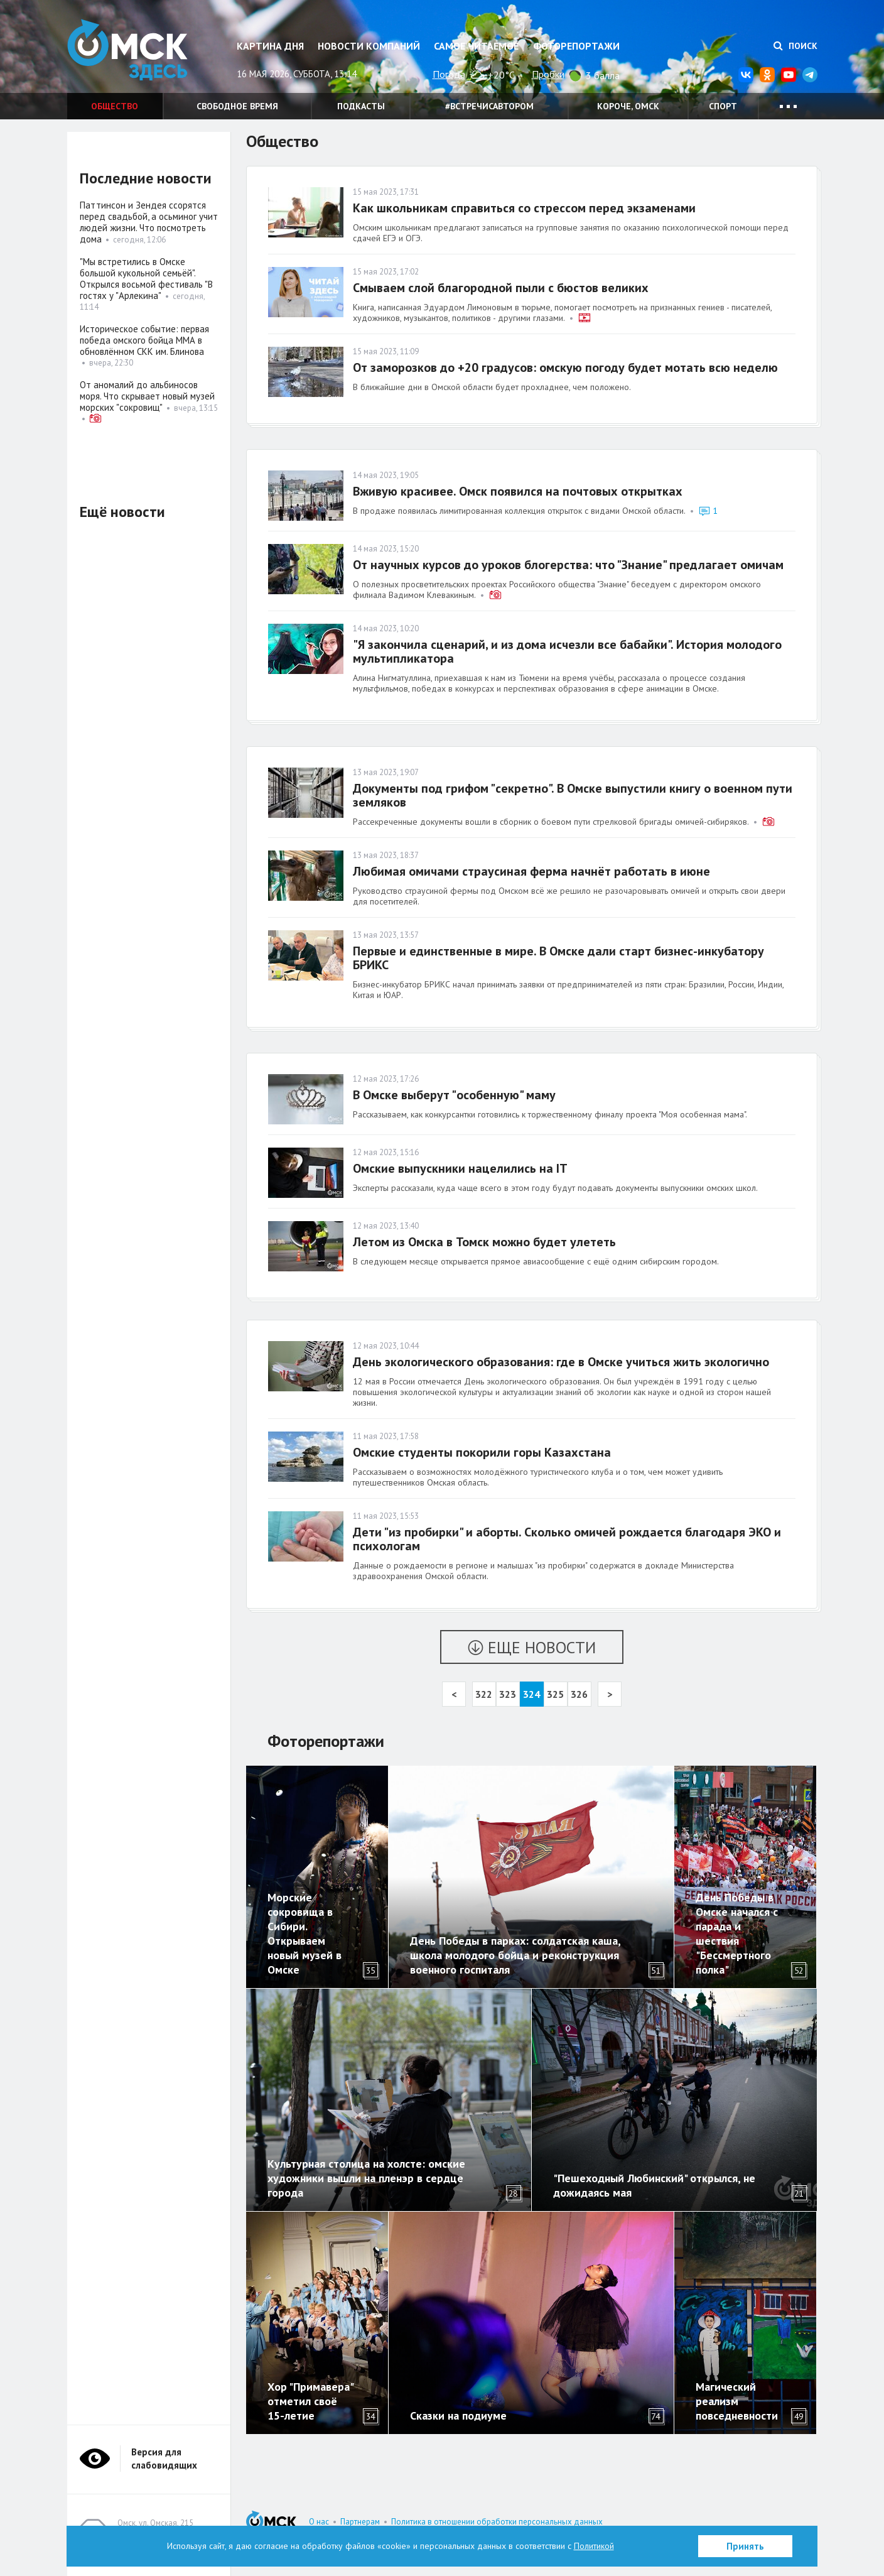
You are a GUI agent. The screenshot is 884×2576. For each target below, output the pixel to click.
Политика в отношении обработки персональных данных (497, 2521)
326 (579, 1694)
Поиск (795, 46)
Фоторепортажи (576, 46)
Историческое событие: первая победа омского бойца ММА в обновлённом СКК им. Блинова (144, 340)
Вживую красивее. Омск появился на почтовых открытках (517, 491)
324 (531, 1694)
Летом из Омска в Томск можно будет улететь (484, 1242)
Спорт (723, 106)
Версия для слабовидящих (164, 2458)
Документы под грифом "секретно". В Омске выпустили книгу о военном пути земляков (572, 795)
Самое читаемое (476, 46)
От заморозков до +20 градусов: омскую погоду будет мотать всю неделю (565, 367)
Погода (449, 74)
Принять (745, 2546)
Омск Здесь (130, 51)
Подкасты (361, 106)
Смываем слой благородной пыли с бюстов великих (501, 288)
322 (483, 1694)
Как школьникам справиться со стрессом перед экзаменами (524, 208)
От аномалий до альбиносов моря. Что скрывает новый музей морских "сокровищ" (147, 396)
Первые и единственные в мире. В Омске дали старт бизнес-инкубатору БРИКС (558, 958)
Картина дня (270, 46)
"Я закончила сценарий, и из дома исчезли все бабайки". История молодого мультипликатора (567, 651)
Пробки (548, 74)
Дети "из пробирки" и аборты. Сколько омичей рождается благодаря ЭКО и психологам (567, 1539)
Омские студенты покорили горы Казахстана (482, 1452)
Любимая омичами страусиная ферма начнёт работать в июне (531, 871)
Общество (114, 106)
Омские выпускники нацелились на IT (460, 1168)
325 (555, 1694)
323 (507, 1694)
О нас (319, 2521)
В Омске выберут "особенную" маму (454, 1095)
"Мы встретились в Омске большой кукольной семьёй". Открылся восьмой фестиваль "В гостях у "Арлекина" (146, 279)
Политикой (594, 2546)
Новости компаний (369, 46)
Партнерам (360, 2521)
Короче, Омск (628, 106)
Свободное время (237, 106)
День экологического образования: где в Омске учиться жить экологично (561, 1362)
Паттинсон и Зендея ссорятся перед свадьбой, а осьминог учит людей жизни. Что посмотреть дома (149, 222)
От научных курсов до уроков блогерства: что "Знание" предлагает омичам (568, 565)
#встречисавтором (489, 106)
